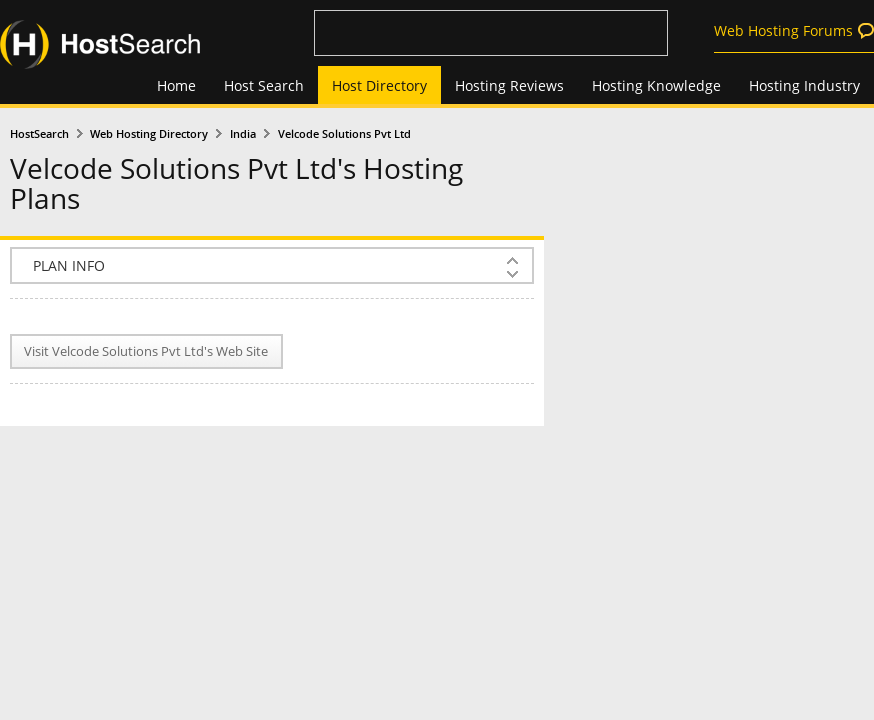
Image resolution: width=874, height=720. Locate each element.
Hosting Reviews (509, 85)
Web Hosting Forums (783, 30)
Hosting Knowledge (656, 85)
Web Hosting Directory (149, 134)
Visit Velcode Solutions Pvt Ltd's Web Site (146, 351)
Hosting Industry (804, 85)
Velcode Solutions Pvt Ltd (344, 134)
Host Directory (379, 85)
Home (176, 85)
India (243, 134)
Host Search (264, 85)
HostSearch (39, 134)
